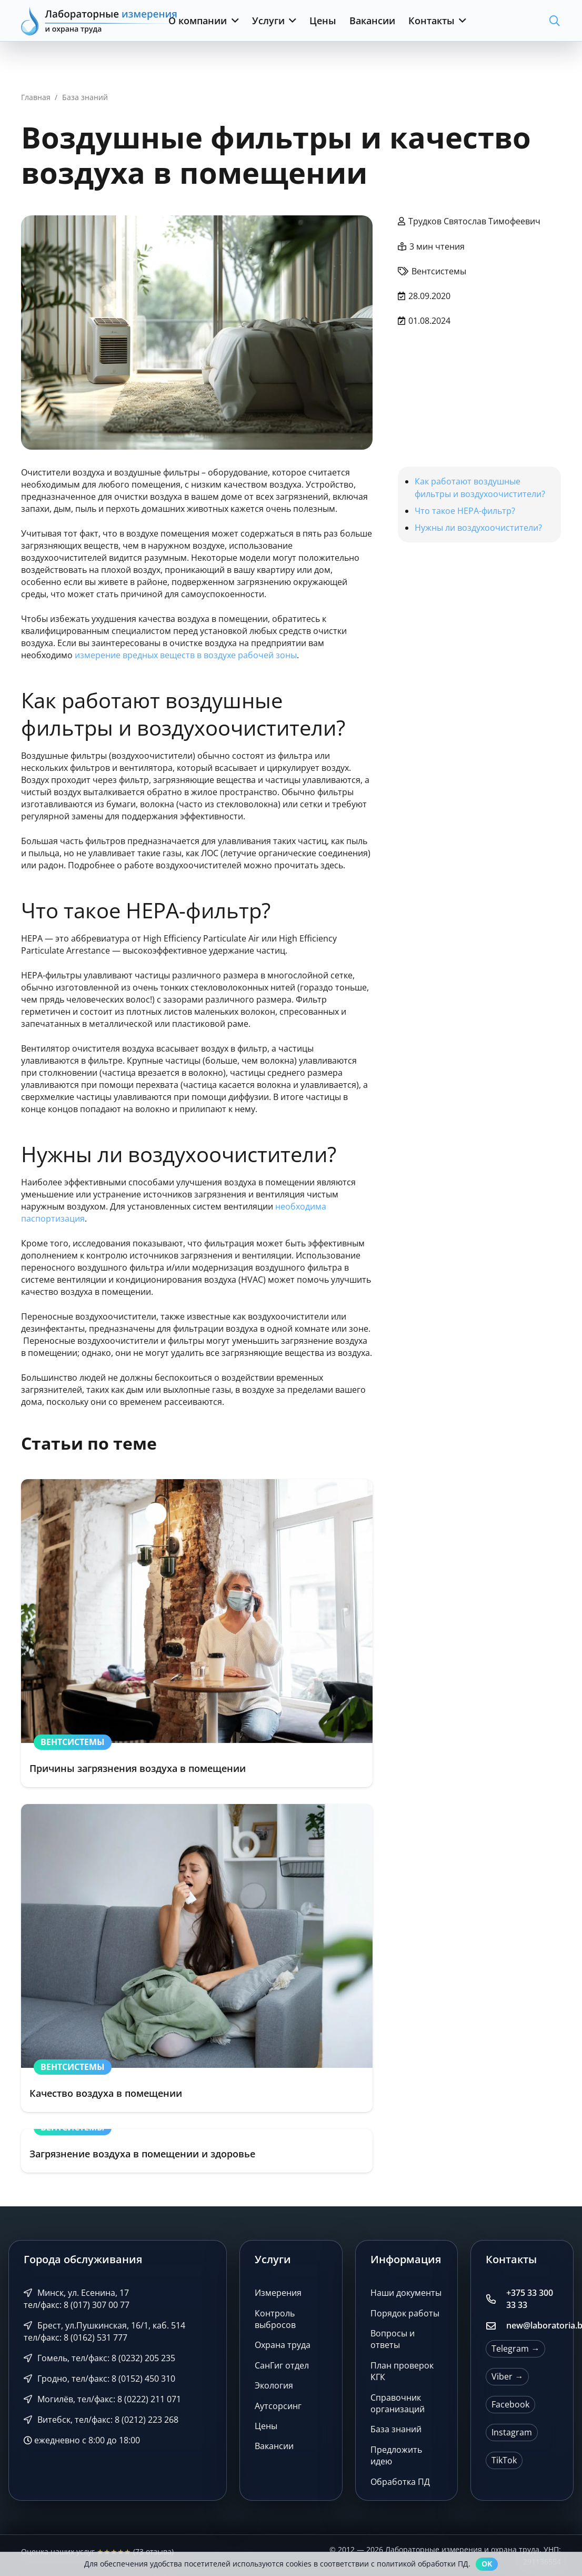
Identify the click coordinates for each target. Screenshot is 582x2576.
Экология (274, 2385)
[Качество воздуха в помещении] (197, 1958)
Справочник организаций (397, 2403)
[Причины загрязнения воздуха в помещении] (197, 1633)
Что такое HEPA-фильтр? (465, 511)
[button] (233, 21)
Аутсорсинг (278, 2406)
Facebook (510, 2404)
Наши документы (405, 2292)
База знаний (396, 2429)
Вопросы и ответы (392, 2339)
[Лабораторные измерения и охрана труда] (100, 20)
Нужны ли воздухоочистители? (478, 527)
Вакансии (274, 2446)
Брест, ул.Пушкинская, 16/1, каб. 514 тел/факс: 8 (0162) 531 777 (104, 2331)
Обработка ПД (400, 2482)
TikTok (504, 2460)
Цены (266, 2426)
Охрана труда (282, 2345)
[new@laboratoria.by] (496, 2326)
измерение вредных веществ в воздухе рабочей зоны (186, 655)
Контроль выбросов (275, 2319)
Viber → (507, 2376)
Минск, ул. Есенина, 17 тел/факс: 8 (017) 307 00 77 (76, 2299)
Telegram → (515, 2348)
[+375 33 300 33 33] (496, 2299)
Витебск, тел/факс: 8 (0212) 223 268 (101, 2419)
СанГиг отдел (282, 2365)
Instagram (511, 2432)
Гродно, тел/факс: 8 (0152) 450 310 (99, 2378)
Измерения (278, 2292)
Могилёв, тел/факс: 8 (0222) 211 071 (102, 2399)
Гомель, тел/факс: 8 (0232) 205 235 (99, 2358)
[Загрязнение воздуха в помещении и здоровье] (197, 2150)
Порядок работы (404, 2313)
